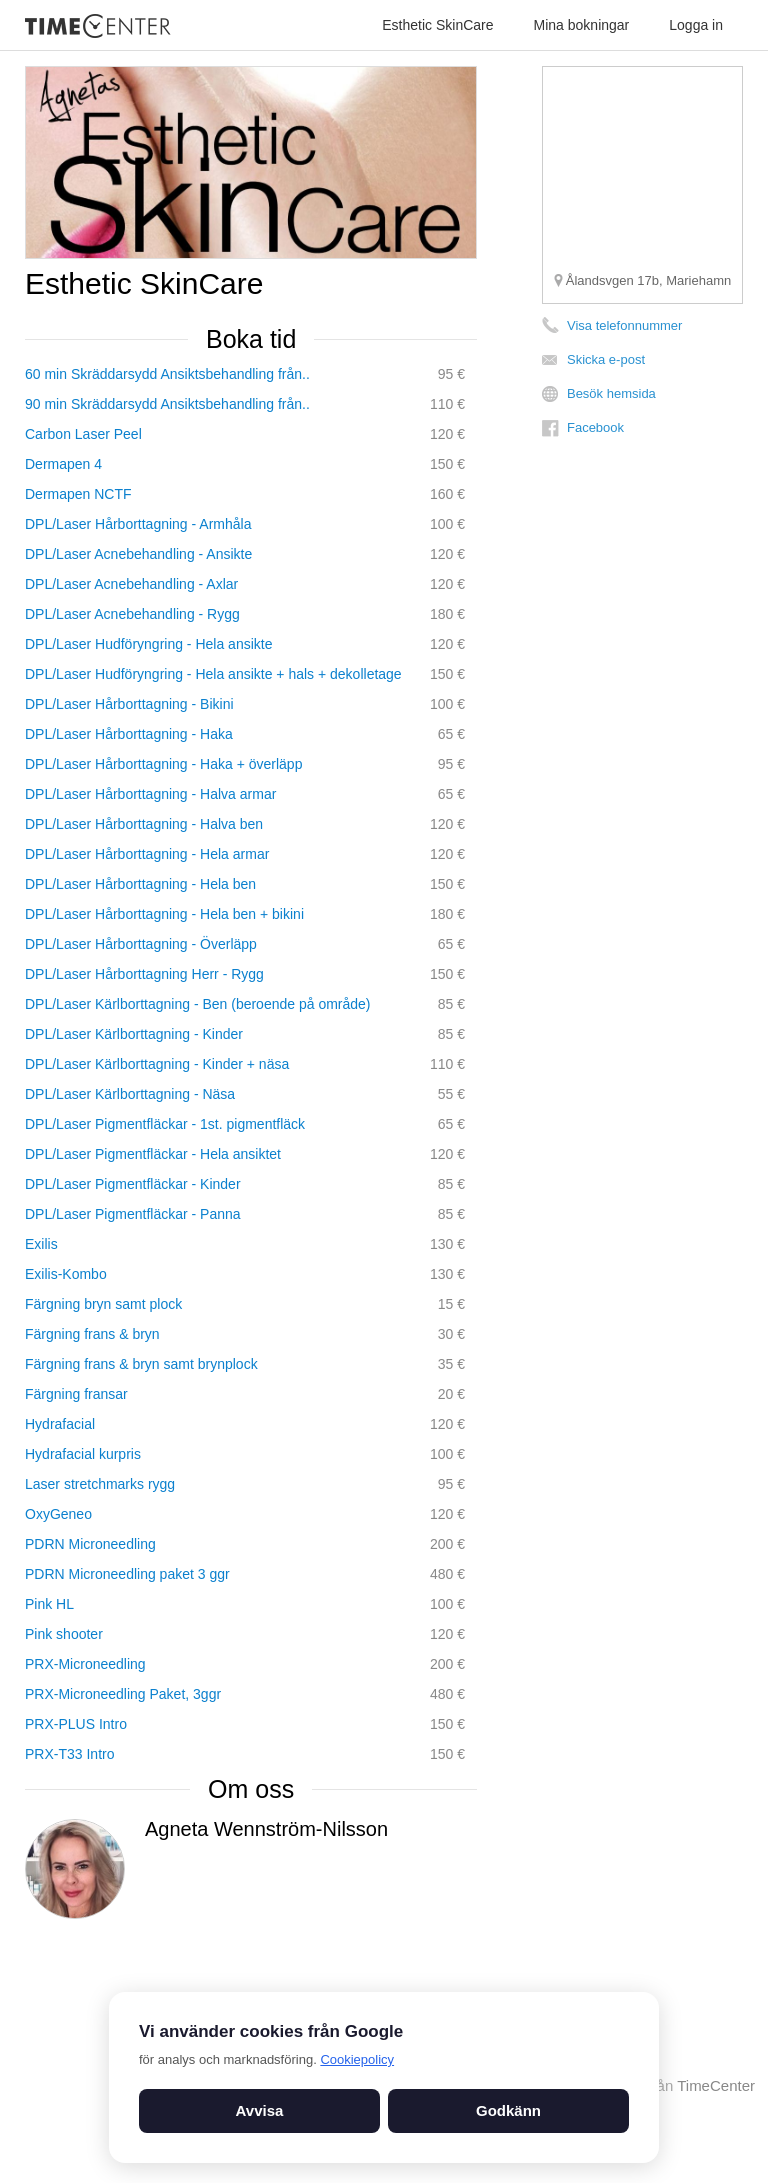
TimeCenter (716, 2085)
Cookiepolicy (357, 2059)
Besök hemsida (611, 393)
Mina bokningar (582, 25)
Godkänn (508, 2110)
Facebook (595, 427)
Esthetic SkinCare (437, 25)
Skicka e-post (606, 359)
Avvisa (260, 2110)
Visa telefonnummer (624, 325)
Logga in (696, 25)
